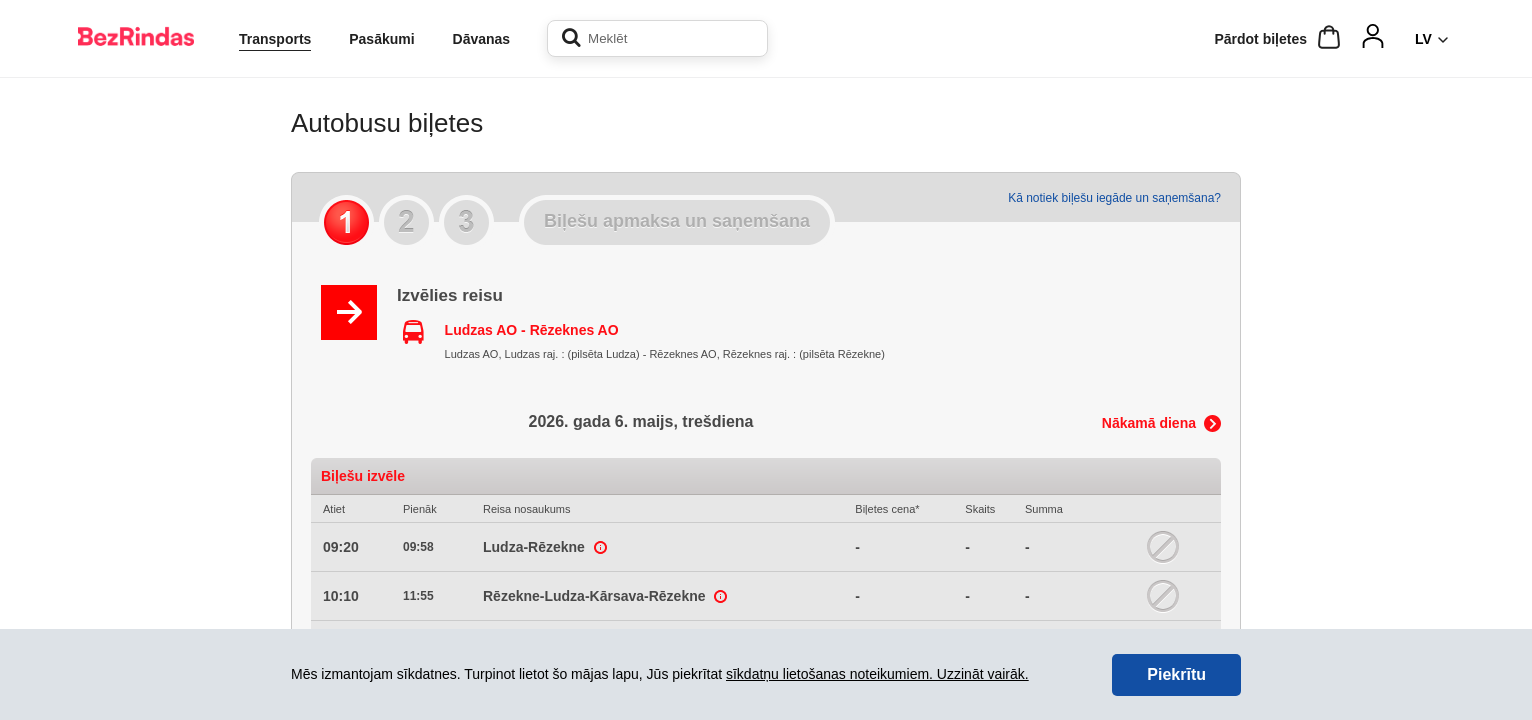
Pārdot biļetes (1260, 39)
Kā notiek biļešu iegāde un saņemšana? (1114, 198)
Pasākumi (381, 39)
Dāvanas (482, 39)
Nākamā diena (1149, 423)
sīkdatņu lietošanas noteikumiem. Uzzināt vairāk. (877, 674)
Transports (275, 39)
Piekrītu (1176, 674)
